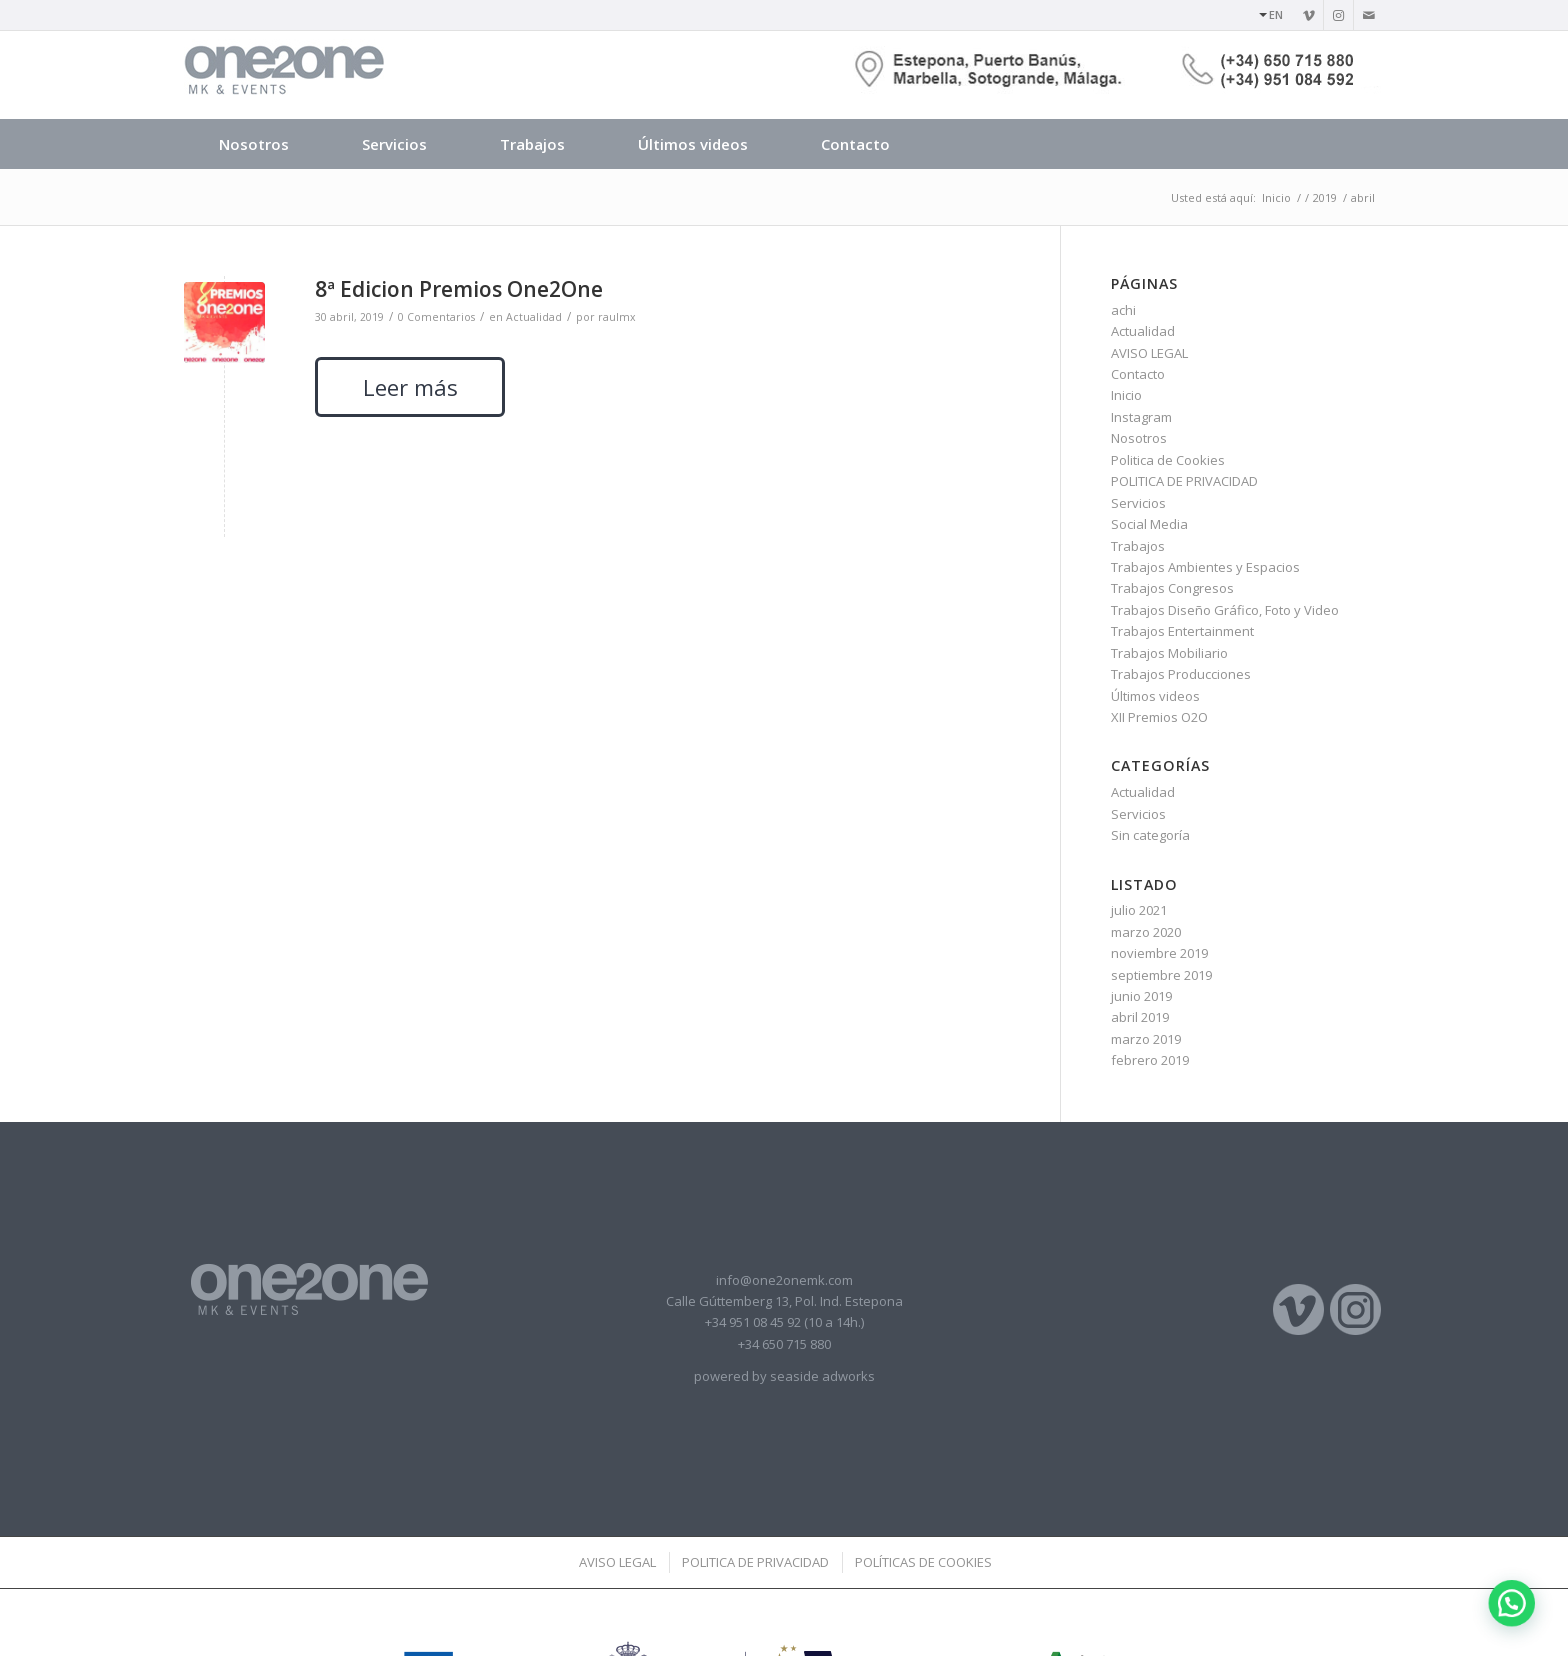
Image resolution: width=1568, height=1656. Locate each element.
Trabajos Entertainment (1182, 631)
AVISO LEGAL (1149, 353)
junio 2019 (1141, 996)
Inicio (1126, 395)
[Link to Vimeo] (1308, 15)
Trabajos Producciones (1181, 674)
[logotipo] (284, 75)
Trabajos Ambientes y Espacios (1205, 567)
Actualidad (1143, 331)
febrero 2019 (1150, 1060)
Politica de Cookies (1168, 460)
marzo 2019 (1146, 1039)
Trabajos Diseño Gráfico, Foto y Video (1225, 610)
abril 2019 (1140, 1017)
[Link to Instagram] (1338, 15)
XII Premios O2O (1159, 717)
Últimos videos (1155, 696)
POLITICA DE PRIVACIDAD (1184, 481)
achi (1123, 310)
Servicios (1138, 503)
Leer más (410, 387)
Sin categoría (1150, 835)
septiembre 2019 (1161, 975)
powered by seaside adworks (784, 1376)
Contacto (1138, 374)
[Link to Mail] (1369, 15)
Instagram (1141, 417)
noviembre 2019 (1159, 953)
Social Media (1149, 524)
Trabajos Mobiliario (1169, 653)
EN (1276, 14)
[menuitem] (1266, 15)
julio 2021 (1139, 910)
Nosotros (1139, 438)
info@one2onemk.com (784, 1280)
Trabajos (1138, 546)
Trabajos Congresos (1172, 588)
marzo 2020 (1146, 932)
